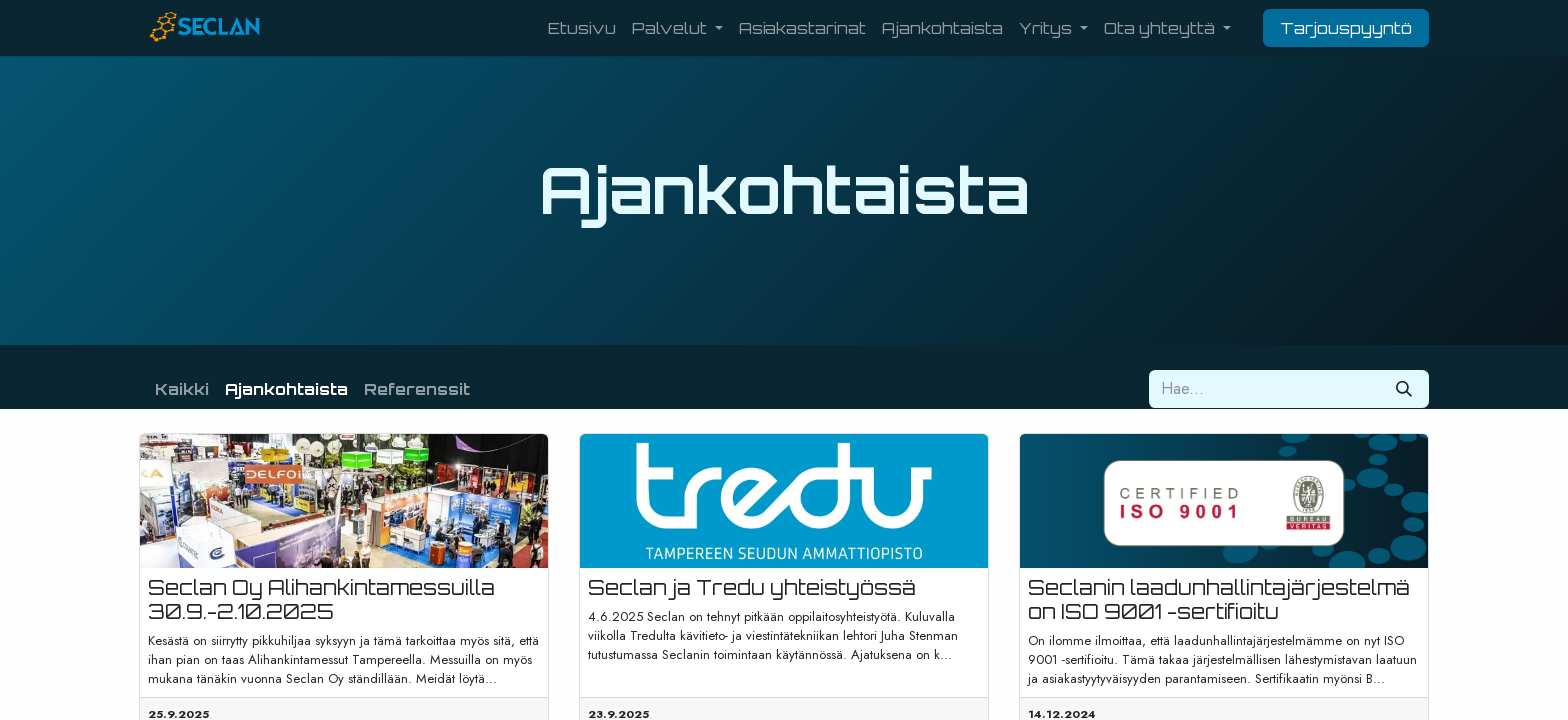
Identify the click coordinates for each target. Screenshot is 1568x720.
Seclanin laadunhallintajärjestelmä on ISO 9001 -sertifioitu (1219, 600)
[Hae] (1404, 389)
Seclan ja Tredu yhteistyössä (752, 588)
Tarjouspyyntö (1346, 28)
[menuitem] (582, 28)
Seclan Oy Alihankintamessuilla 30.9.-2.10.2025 (321, 600)
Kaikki (182, 389)
